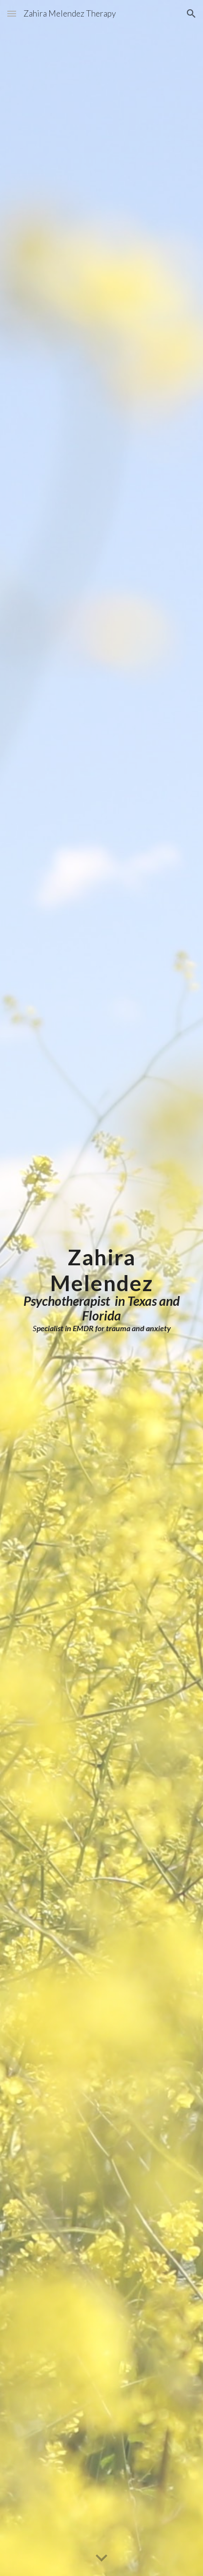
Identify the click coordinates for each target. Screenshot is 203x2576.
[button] (11, 13)
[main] (101, 1288)
